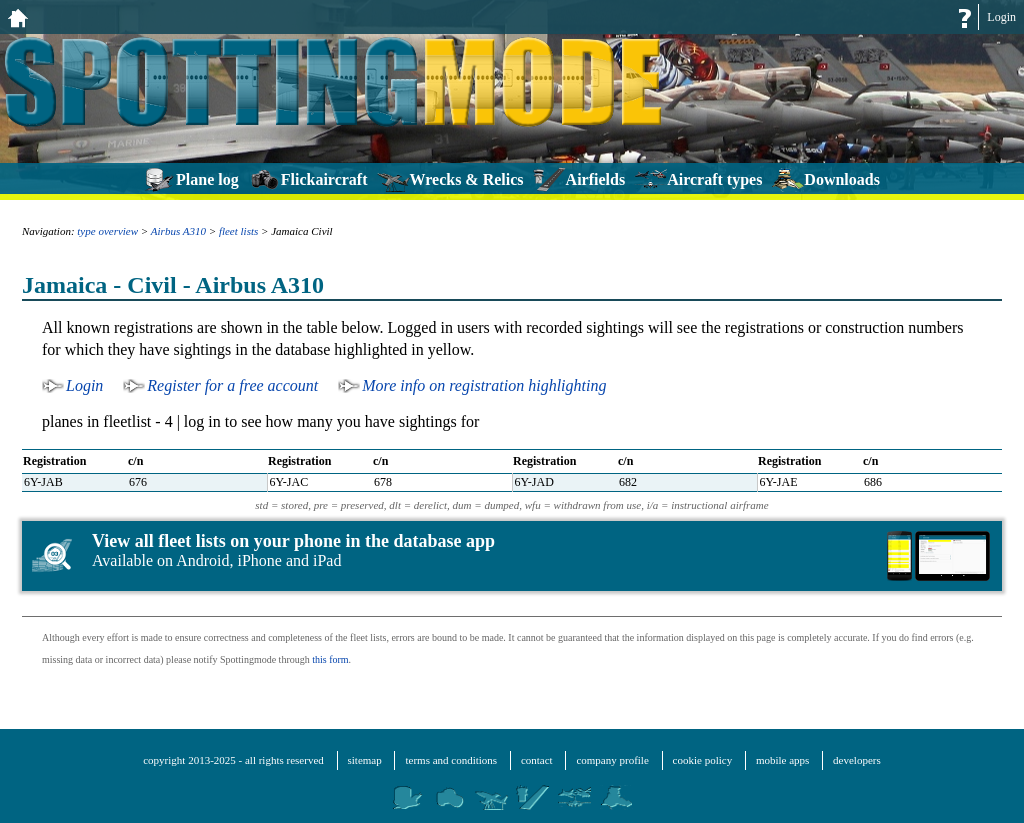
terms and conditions (451, 760)
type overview (107, 231)
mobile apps (782, 760)
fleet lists (238, 231)
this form (330, 659)
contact (537, 760)
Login (1001, 17)
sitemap (365, 760)
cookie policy (703, 760)
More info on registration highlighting (484, 385)
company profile (612, 760)
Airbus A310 (178, 231)
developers (857, 760)
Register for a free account (232, 385)
